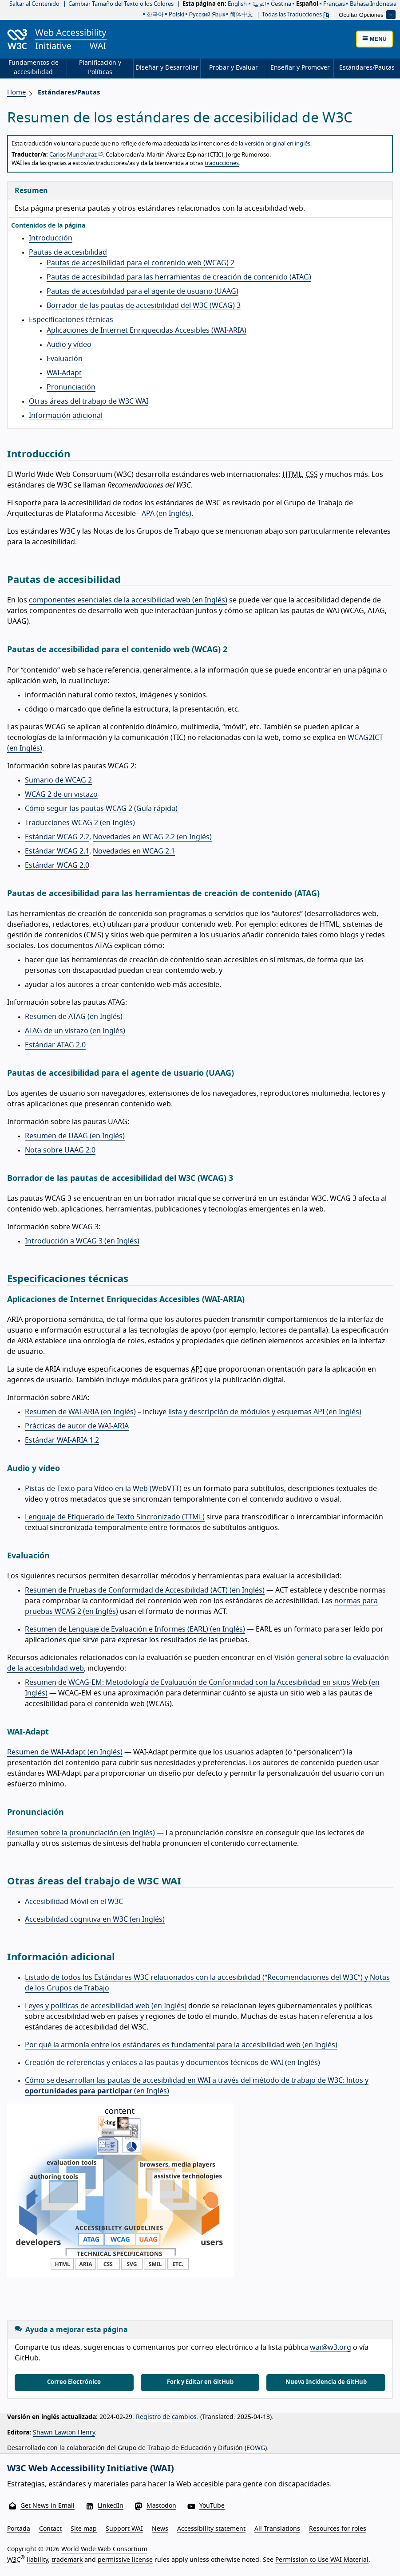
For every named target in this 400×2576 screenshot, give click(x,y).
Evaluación (65, 358)
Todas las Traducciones (295, 15)
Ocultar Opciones (361, 14)
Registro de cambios (166, 2417)
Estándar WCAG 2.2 (57, 837)
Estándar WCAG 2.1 (57, 851)
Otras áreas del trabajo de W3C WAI (88, 401)
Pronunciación (71, 387)
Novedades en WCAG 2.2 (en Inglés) (152, 837)
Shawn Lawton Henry (64, 2433)
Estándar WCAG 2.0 (57, 865)
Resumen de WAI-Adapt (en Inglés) (65, 1752)
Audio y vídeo (69, 344)
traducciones (222, 163)
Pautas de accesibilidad (68, 252)
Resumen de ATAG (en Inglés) (74, 1016)
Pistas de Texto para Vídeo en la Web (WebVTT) (103, 1488)
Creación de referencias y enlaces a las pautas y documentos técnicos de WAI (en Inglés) (172, 2062)
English (237, 4)
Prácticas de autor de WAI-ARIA (77, 1426)
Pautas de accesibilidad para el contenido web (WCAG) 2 (140, 263)
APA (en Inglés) (166, 513)
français (334, 4)
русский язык (207, 15)
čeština (281, 4)
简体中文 (241, 15)
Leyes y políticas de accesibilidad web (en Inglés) (105, 2006)
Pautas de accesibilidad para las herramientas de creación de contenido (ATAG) (179, 277)
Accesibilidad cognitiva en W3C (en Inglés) (95, 1919)
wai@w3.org (330, 2347)
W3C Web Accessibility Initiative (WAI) (90, 2468)
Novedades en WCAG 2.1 (134, 851)
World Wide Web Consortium (104, 2549)
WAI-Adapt (64, 373)
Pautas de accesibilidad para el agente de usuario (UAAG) (142, 291)
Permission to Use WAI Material (321, 2560)
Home (16, 92)
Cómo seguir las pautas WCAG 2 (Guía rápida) (101, 808)
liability (37, 2560)
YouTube (212, 2506)
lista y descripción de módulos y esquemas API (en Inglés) (264, 1412)
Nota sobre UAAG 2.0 (60, 1150)
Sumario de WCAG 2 (58, 780)
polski (176, 15)
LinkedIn (110, 2506)
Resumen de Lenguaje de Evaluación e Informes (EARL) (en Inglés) (135, 1629)
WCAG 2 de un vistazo (61, 794)
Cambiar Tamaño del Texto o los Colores (121, 4)
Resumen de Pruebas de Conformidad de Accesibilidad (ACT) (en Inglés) (145, 1590)
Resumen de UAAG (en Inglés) (75, 1136)
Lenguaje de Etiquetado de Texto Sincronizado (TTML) (115, 1517)
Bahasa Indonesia (373, 4)
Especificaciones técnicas (71, 319)
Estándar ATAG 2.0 (55, 1045)
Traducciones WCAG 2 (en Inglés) (80, 822)
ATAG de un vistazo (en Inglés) (75, 1030)
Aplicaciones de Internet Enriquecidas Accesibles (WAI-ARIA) (146, 330)
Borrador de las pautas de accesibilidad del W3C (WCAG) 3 (144, 305)
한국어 (155, 15)
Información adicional (66, 415)
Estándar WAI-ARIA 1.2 (62, 1440)
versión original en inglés (277, 144)
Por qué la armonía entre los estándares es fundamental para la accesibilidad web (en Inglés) (181, 2045)
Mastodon (161, 2506)
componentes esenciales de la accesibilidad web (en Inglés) (128, 600)
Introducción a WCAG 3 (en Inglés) (82, 1241)
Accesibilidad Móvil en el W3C (74, 1901)
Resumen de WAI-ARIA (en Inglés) (80, 1412)
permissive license (125, 2560)
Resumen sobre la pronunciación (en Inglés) (81, 1833)
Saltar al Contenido (34, 4)
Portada (18, 2529)
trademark (67, 2560)
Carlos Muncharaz (76, 155)
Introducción (50, 238)
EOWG (255, 2448)
